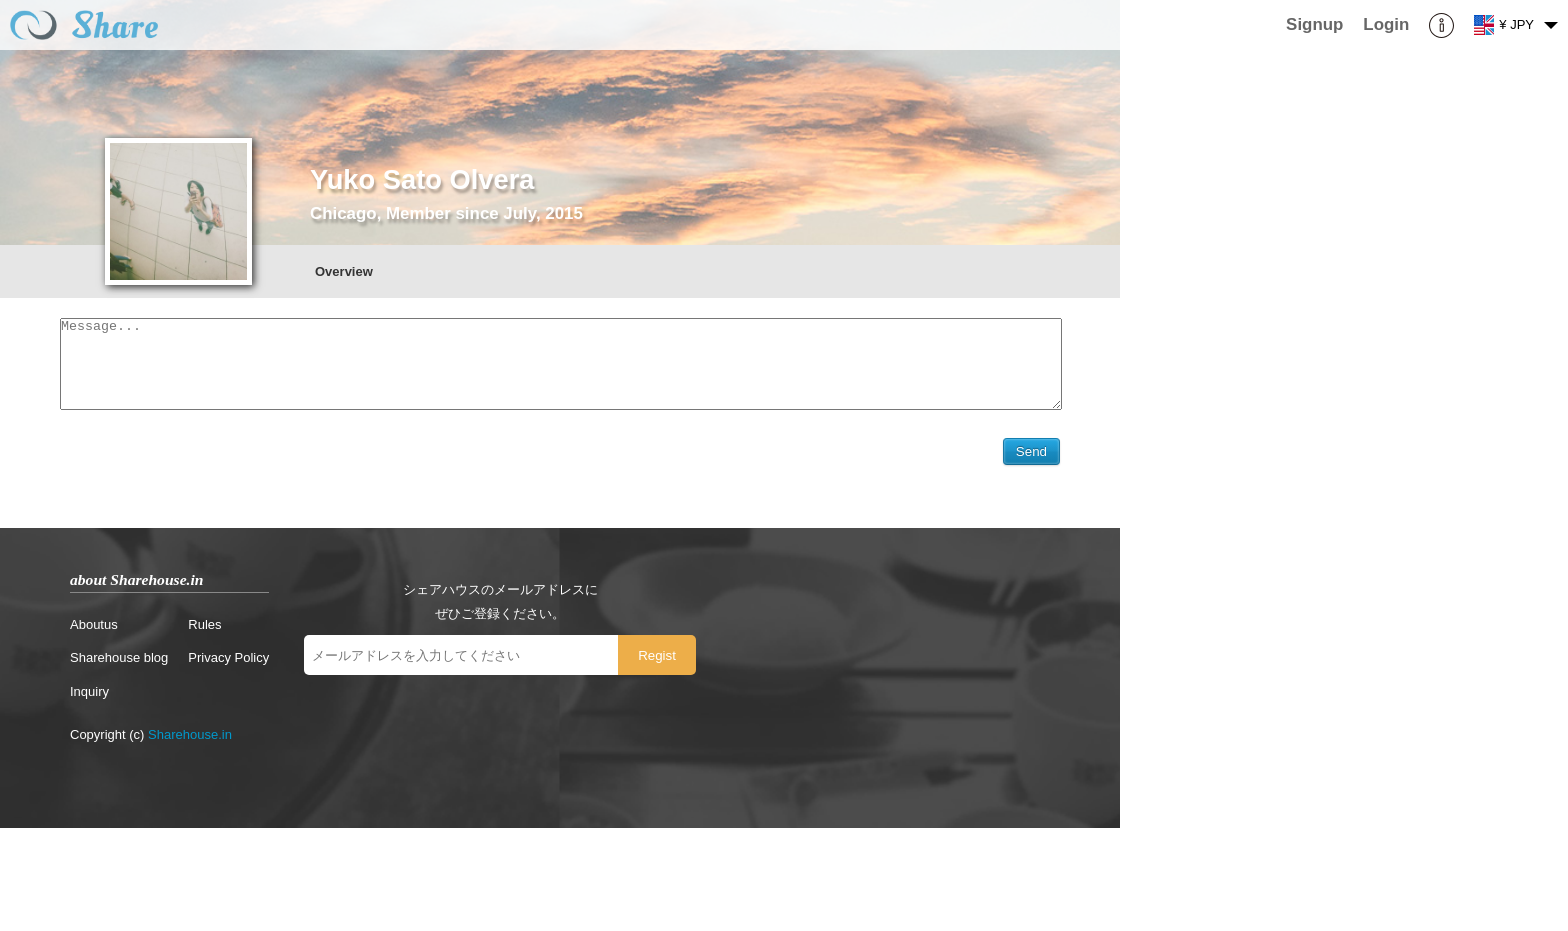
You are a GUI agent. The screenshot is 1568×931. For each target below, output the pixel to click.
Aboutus (94, 629)
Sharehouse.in (190, 739)
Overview (344, 271)
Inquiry (89, 696)
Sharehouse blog (119, 662)
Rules (204, 629)
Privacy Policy (228, 662)
